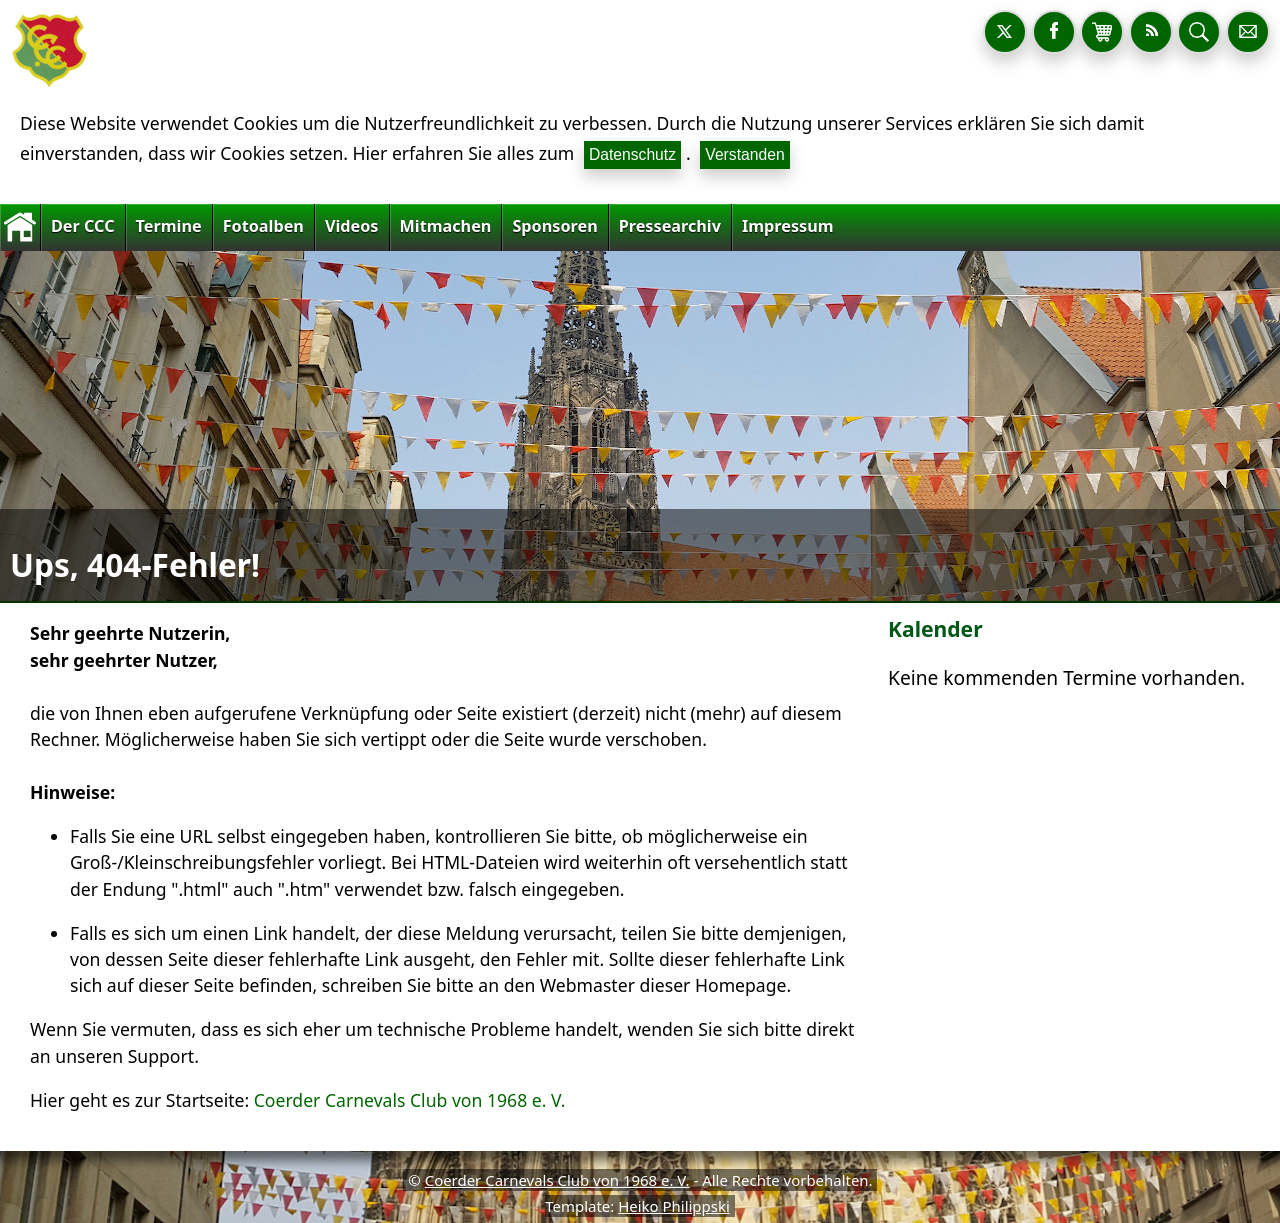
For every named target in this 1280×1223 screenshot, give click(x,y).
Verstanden (744, 154)
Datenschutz (632, 154)
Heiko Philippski (674, 1206)
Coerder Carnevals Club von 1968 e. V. (410, 1100)
